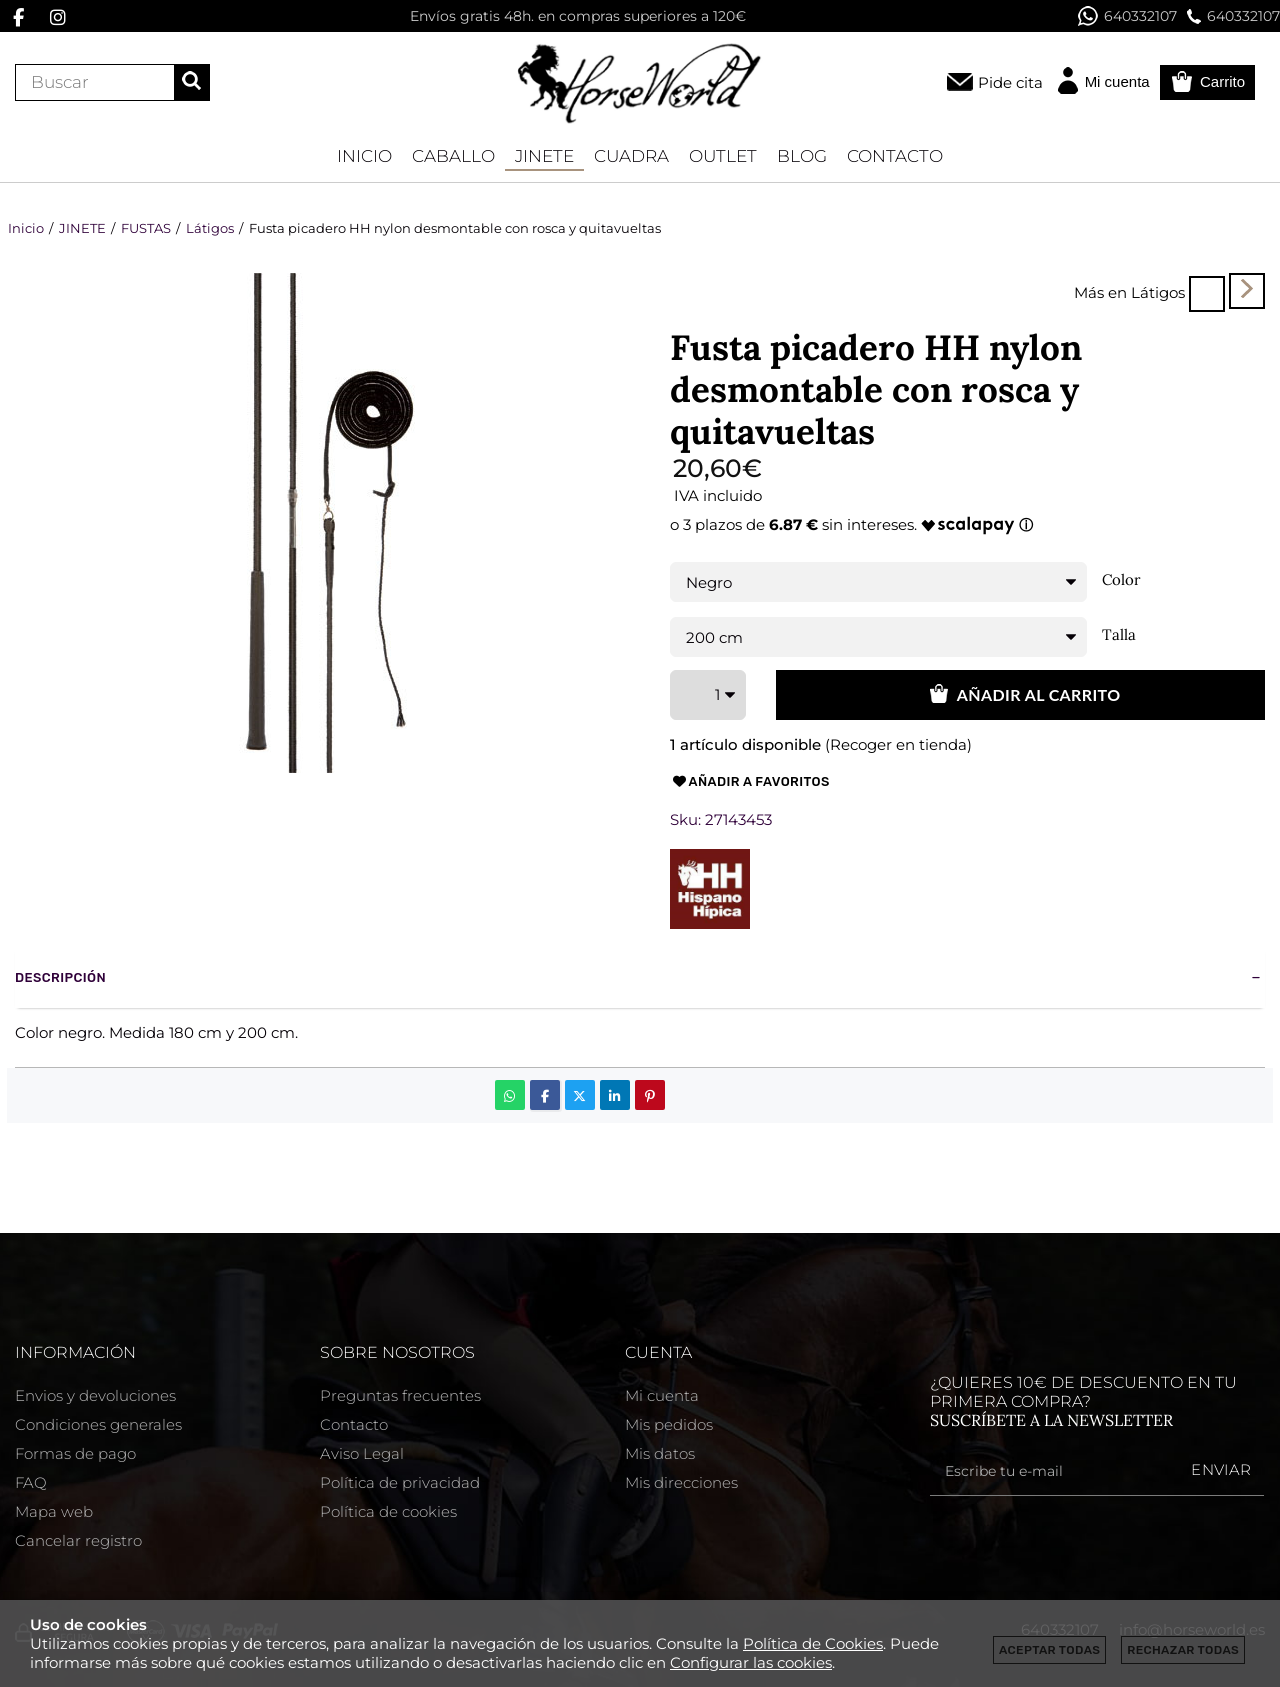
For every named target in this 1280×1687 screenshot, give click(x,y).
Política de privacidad (400, 1482)
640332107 (1127, 16)
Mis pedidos (669, 1424)
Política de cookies (388, 1511)
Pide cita (1010, 82)
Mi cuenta (662, 1395)
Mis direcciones (681, 1482)
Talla (1119, 635)
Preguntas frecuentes (400, 1395)
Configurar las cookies (751, 1662)
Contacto (354, 1424)
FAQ (31, 1482)
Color (1121, 580)
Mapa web (54, 1511)
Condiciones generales (98, 1424)
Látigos (1158, 292)
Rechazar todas (1183, 1650)
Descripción (60, 977)
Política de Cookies (813, 1643)
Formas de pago (75, 1453)
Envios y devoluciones (95, 1395)
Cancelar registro (78, 1540)
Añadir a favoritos (750, 782)
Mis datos (660, 1453)
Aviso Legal (362, 1453)
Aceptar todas (1049, 1650)
